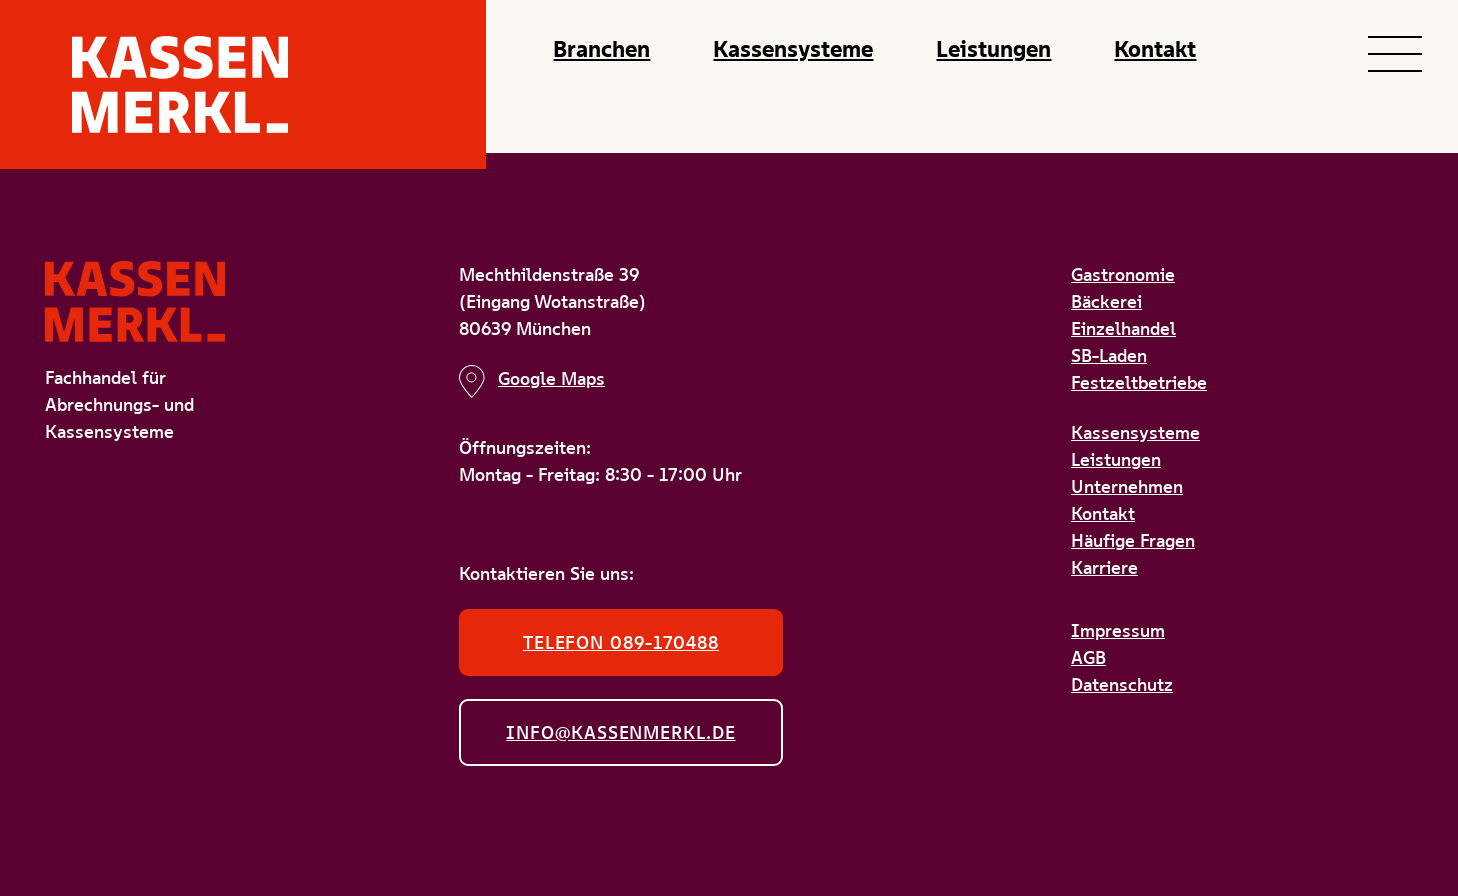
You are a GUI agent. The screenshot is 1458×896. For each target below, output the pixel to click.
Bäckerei (1106, 301)
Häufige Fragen (1133, 540)
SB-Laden (1109, 355)
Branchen (601, 49)
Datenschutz (1122, 684)
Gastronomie (1123, 274)
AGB (1088, 657)
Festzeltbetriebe (1139, 382)
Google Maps (532, 381)
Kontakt (1155, 49)
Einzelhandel (1123, 328)
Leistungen (993, 49)
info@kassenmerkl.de (620, 732)
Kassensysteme (793, 49)
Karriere (1104, 567)
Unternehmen (1127, 486)
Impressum (1118, 630)
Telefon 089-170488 (621, 642)
